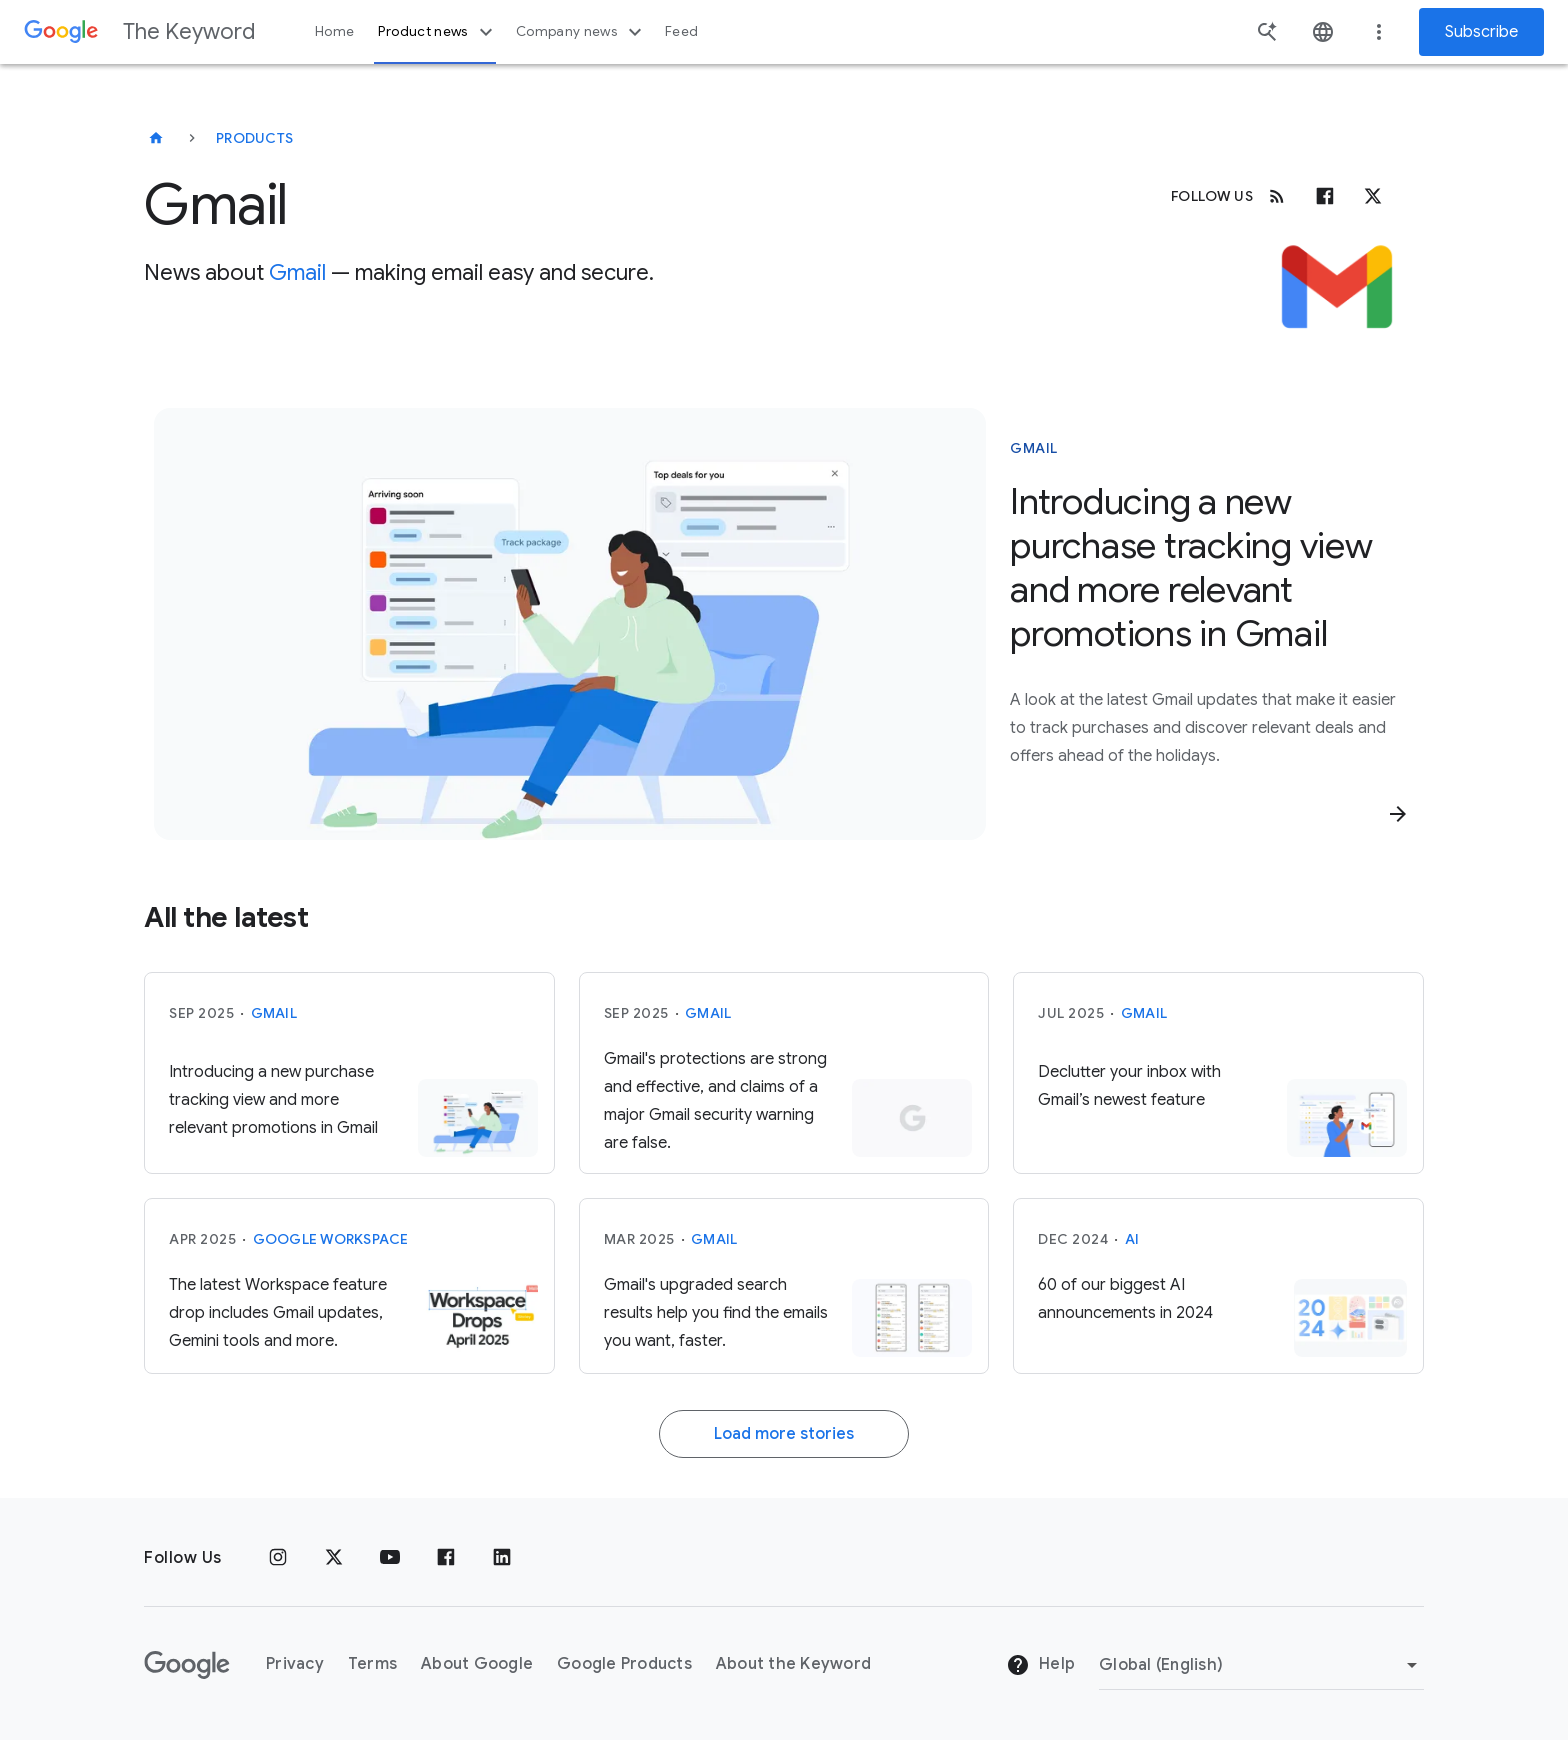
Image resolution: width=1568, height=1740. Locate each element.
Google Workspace (331, 1239)
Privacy (295, 1664)
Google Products (624, 1664)
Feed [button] (681, 31)
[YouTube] (390, 1558)
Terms (372, 1664)
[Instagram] (278, 1558)
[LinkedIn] (502, 1558)
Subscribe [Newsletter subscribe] (1481, 32)
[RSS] (1277, 196)
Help (1040, 1665)
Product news (437, 32)
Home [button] (334, 31)
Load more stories (784, 1434)
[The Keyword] (156, 138)
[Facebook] (1325, 196)
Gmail (297, 272)
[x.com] (1373, 196)
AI (1132, 1239)
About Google (477, 1664)
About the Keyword (793, 1664)
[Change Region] (1261, 1665)
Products (254, 138)
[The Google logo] (187, 1665)
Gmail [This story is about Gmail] (1034, 448)
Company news (581, 32)
